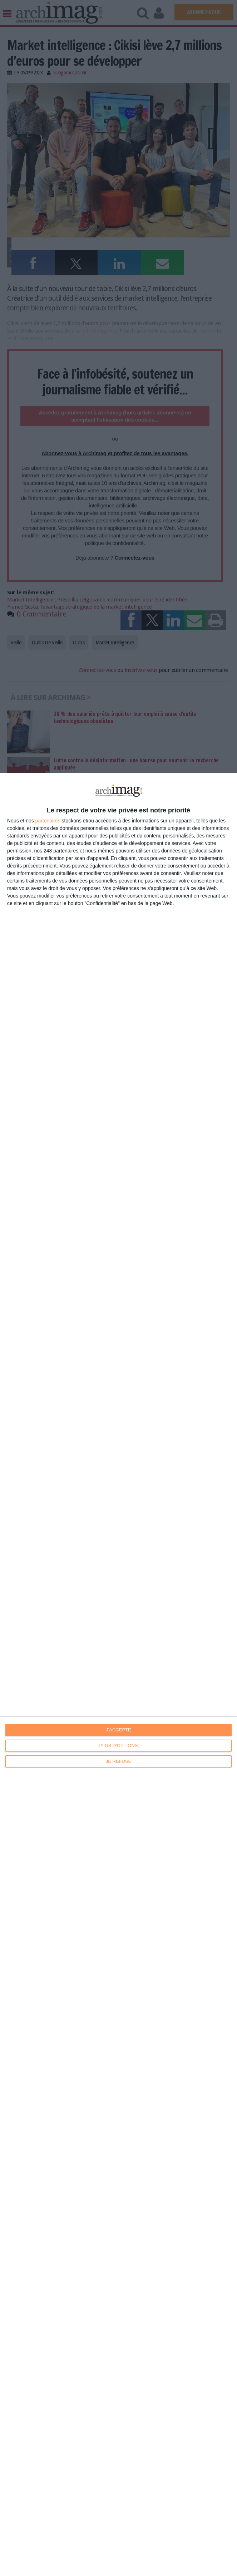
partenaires (47, 820)
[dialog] (118, 1674)
